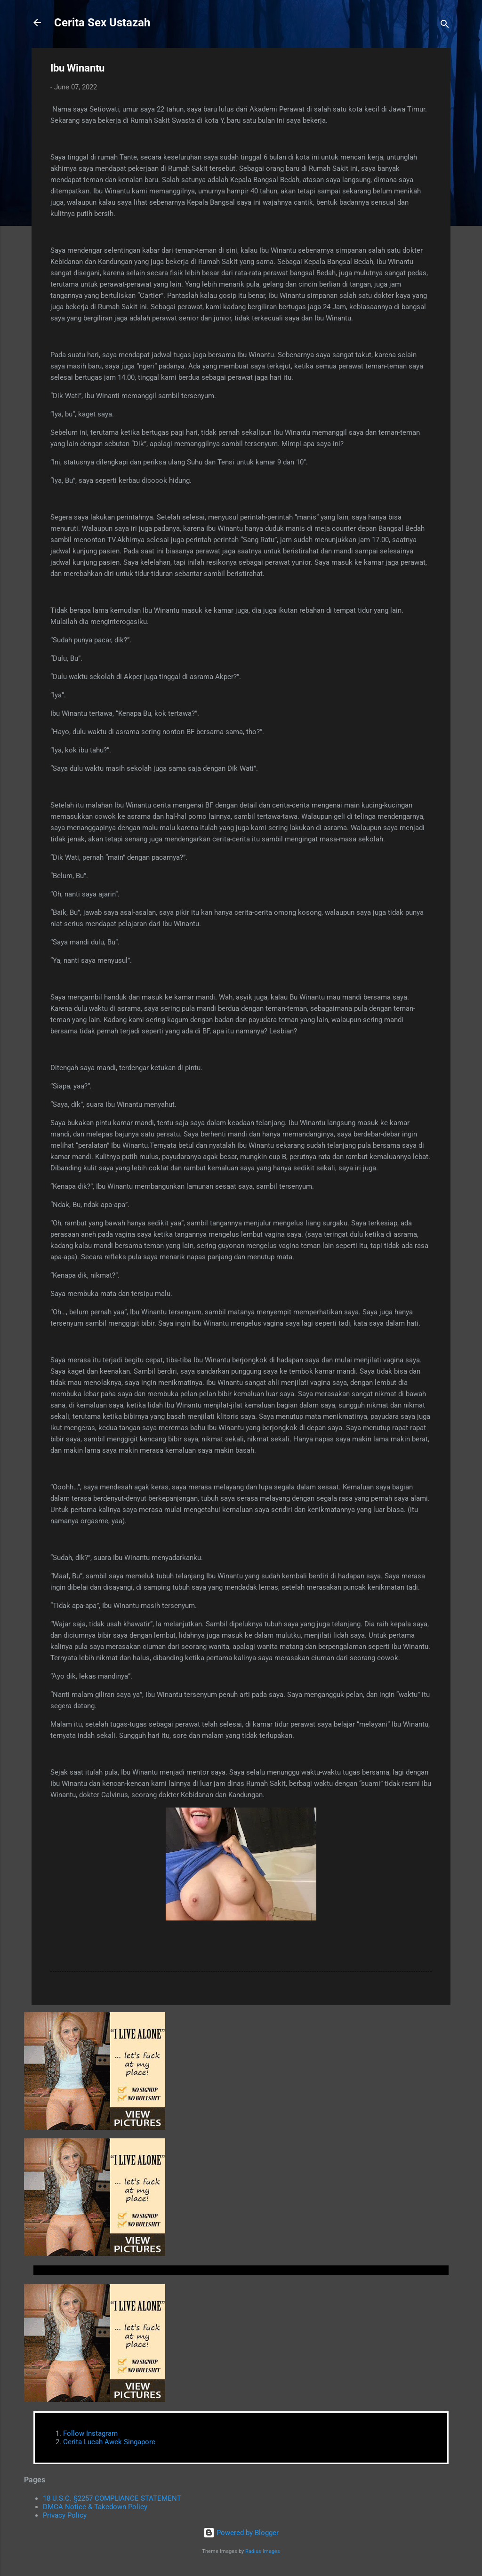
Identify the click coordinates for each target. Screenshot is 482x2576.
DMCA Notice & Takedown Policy (95, 2507)
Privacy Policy (65, 2515)
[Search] (444, 25)
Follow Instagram (90, 2433)
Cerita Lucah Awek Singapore (109, 2442)
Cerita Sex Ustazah (102, 22)
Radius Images (262, 2551)
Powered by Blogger (241, 2532)
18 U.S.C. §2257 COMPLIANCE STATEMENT (112, 2498)
